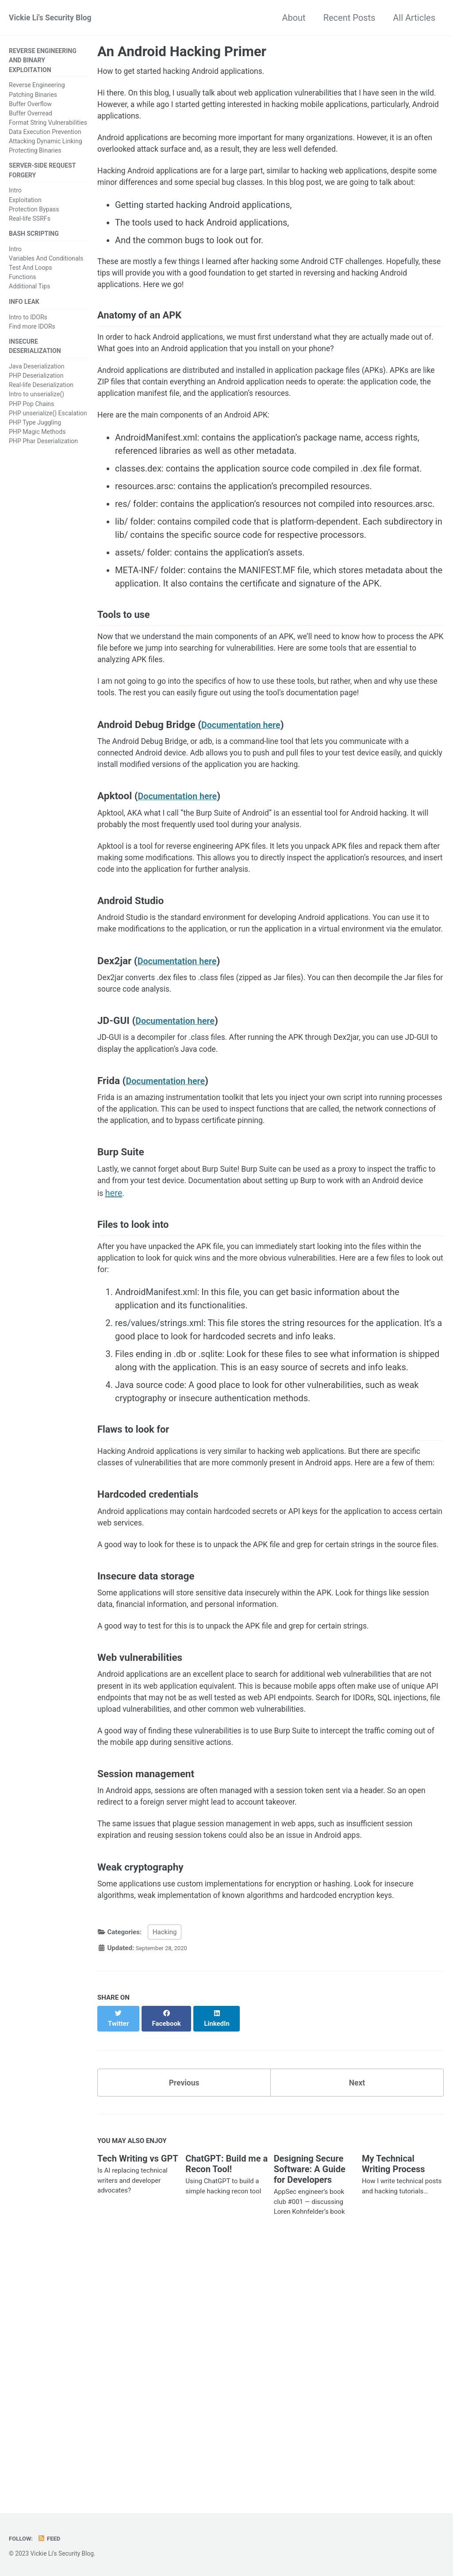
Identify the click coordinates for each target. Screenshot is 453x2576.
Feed (53, 2538)
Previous (184, 2323)
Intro (15, 193)
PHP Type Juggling (35, 430)
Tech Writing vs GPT (137, 2401)
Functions (22, 281)
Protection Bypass (34, 211)
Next (357, 2323)
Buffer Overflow (30, 104)
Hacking (165, 2180)
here (206, 1327)
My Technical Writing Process (393, 2407)
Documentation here (246, 812)
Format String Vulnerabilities (48, 123)
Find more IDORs (32, 332)
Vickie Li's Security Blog (56, 17)
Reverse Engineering (37, 86)
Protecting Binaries (35, 151)
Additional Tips (29, 291)
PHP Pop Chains (31, 411)
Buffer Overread (30, 114)
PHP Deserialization (36, 383)
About (293, 17)
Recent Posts (349, 17)
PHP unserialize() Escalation (48, 421)
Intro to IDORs (28, 323)
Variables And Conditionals (46, 263)
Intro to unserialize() (36, 402)
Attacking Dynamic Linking (45, 142)
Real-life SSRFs (29, 221)
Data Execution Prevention (45, 133)
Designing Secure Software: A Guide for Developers (310, 2412)
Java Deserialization (37, 374)
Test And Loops (30, 272)
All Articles (414, 17)
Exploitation (25, 202)
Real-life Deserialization (41, 393)
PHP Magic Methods (37, 439)
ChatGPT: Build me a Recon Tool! (226, 2407)
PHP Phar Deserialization (43, 448)
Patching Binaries (33, 95)
